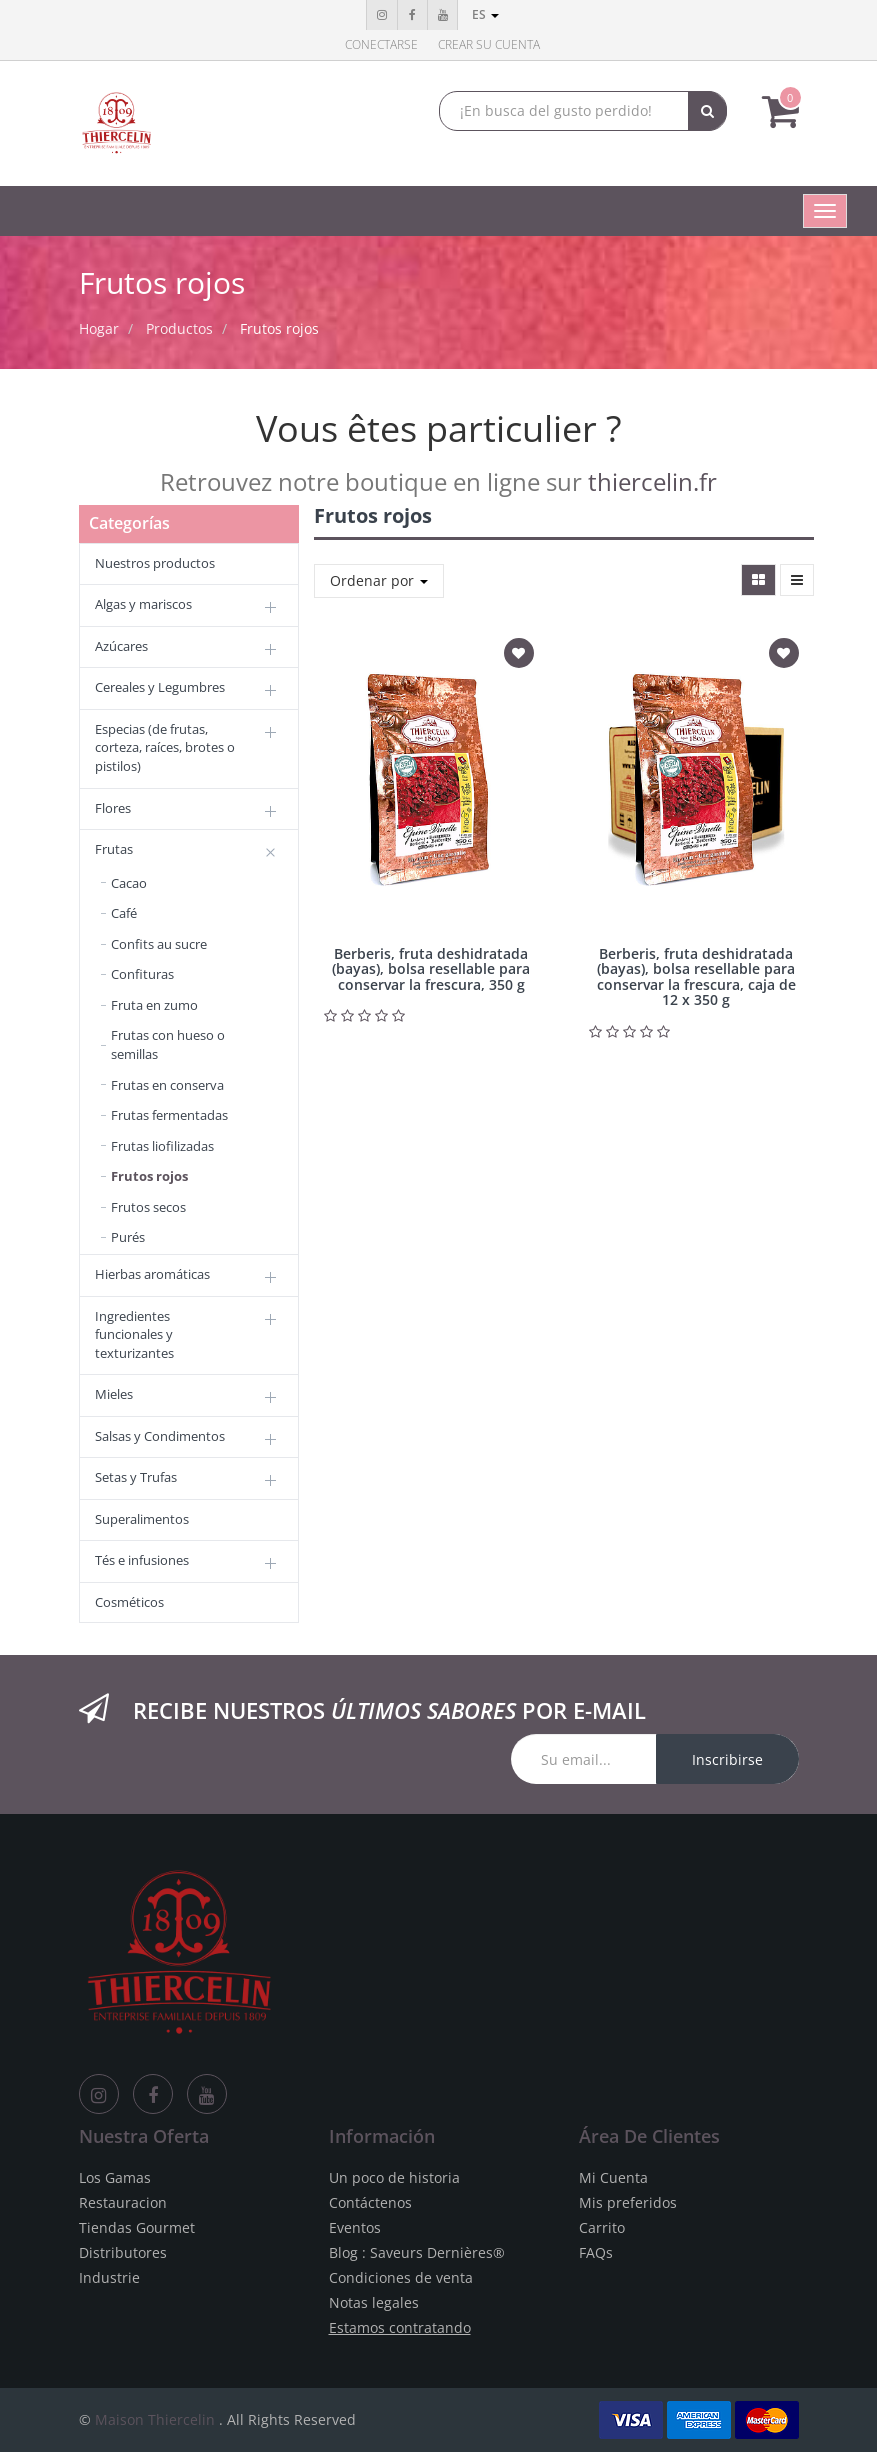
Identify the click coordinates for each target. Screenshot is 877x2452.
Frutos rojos (279, 328)
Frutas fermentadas (169, 1115)
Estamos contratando (400, 2327)
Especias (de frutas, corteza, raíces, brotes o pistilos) (165, 747)
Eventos (355, 2227)
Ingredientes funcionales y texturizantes (134, 1334)
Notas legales (374, 2302)
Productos (179, 328)
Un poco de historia (394, 2177)
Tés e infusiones (142, 1560)
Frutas (114, 849)
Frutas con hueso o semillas (168, 1044)
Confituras (142, 974)
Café (124, 913)
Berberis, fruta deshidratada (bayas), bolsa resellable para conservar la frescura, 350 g (431, 969)
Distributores (123, 2252)
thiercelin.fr (652, 481)
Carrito (602, 2227)
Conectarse (381, 44)
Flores (113, 808)
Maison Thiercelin (155, 2419)
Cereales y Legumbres (160, 687)
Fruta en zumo (154, 1005)
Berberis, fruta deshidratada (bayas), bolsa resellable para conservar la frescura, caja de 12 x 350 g (696, 976)
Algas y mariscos (143, 604)
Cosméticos (129, 1602)
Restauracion (123, 2202)
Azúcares (121, 646)
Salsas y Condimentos (160, 1436)
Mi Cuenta (613, 2177)
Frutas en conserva (167, 1085)
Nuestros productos (155, 563)
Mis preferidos (628, 2202)
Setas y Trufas (136, 1477)
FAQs (596, 2252)
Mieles (114, 1394)
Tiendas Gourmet (137, 2227)
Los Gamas (115, 2177)
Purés (128, 1237)
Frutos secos (148, 1207)
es (485, 14)
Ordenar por (379, 580)
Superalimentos (142, 1519)
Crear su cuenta (489, 44)
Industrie (109, 2277)
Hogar (99, 328)
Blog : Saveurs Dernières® (417, 2252)
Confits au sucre (159, 944)
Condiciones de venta (401, 2277)
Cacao (129, 883)
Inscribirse (727, 1759)
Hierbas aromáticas (152, 1274)
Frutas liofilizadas (162, 1146)
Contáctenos (370, 2202)
